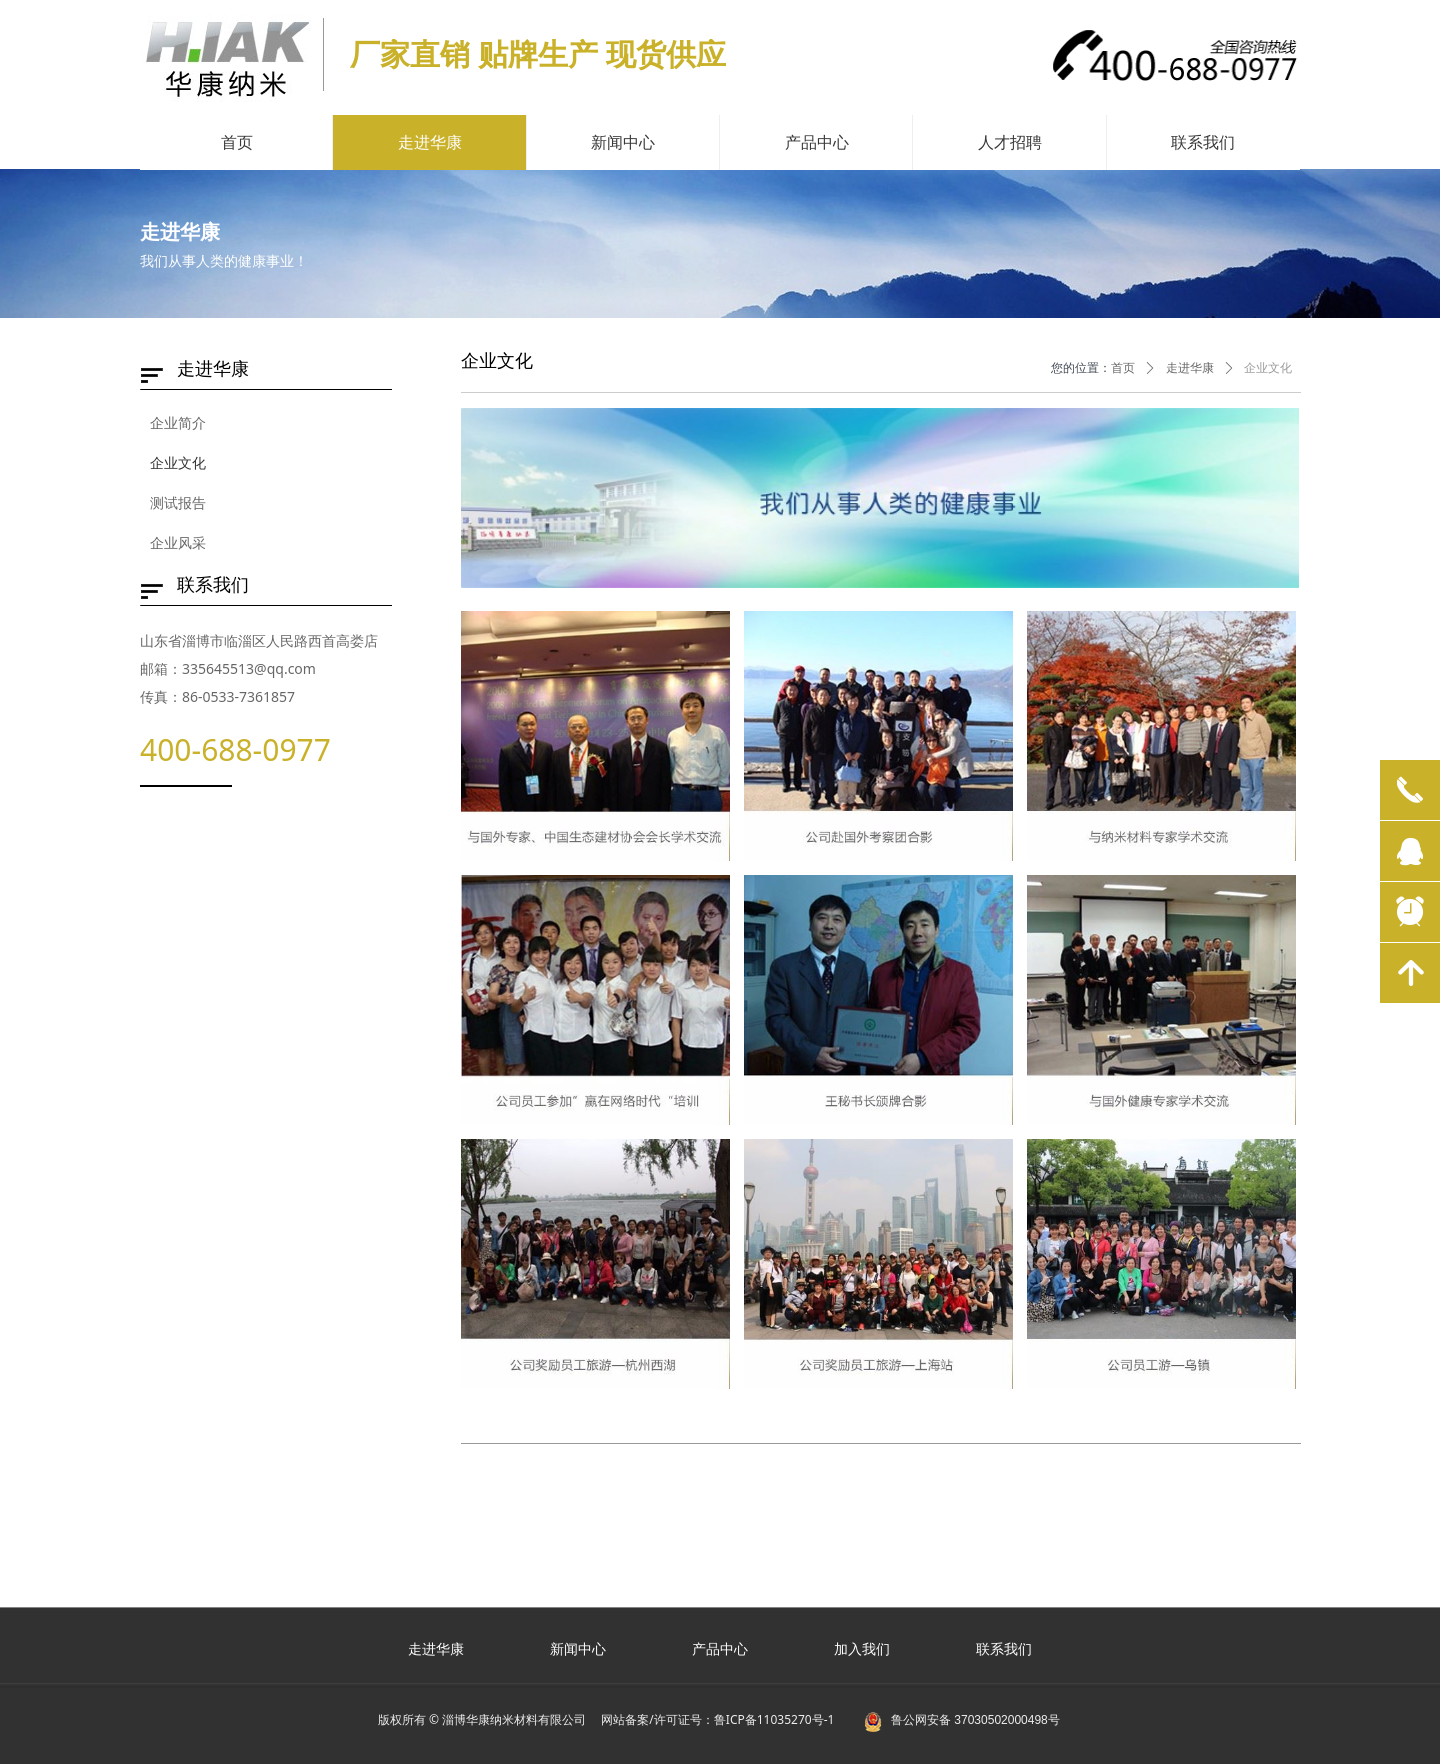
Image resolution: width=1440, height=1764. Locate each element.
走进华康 (1190, 368)
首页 (1123, 368)
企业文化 (1268, 368)
